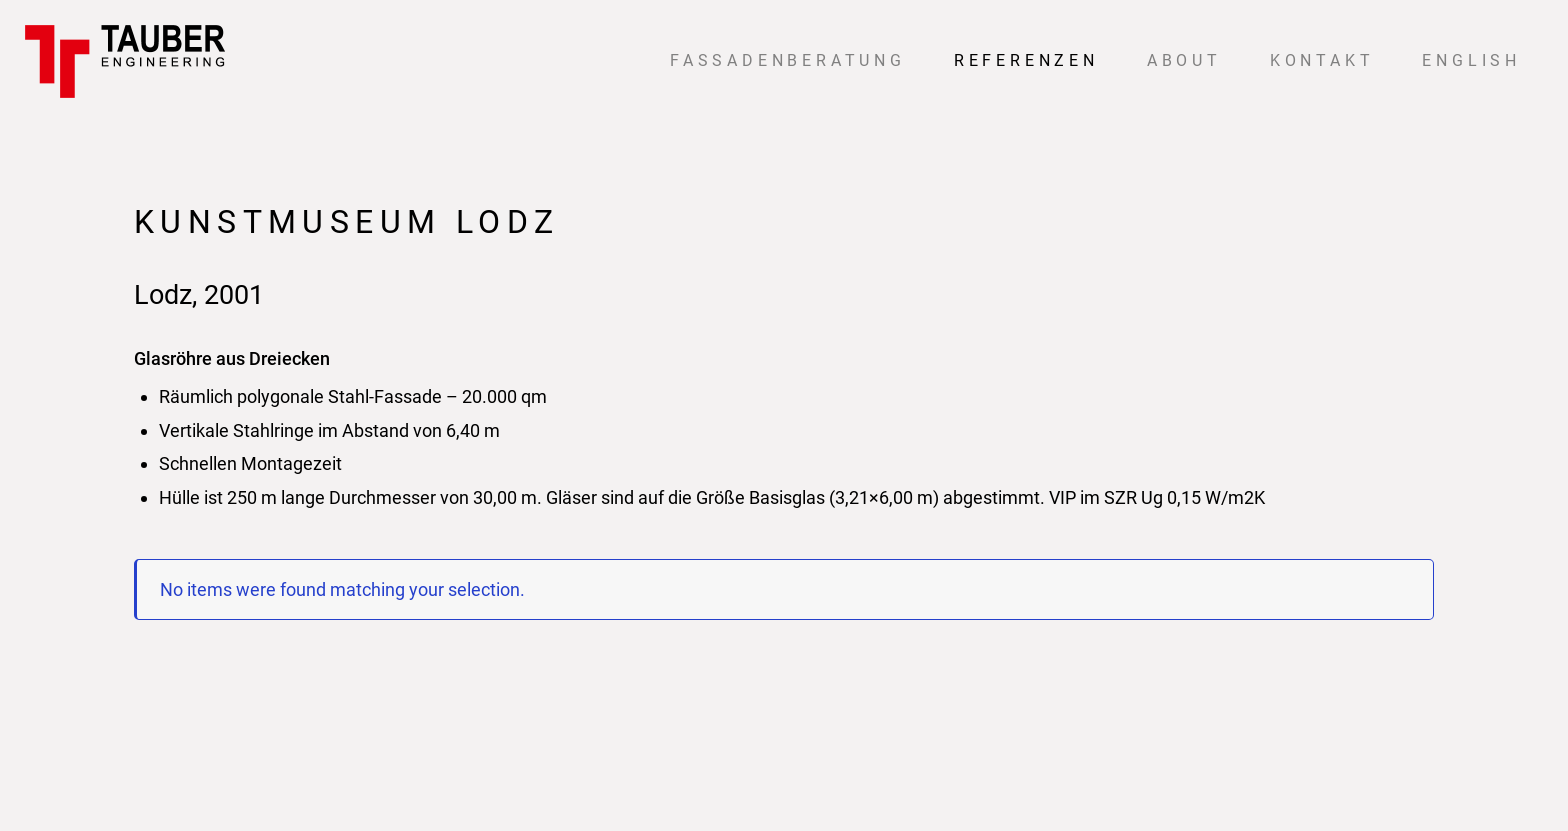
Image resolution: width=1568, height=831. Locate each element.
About (1184, 60)
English (1471, 60)
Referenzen (1026, 60)
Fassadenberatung (788, 60)
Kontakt (1322, 60)
